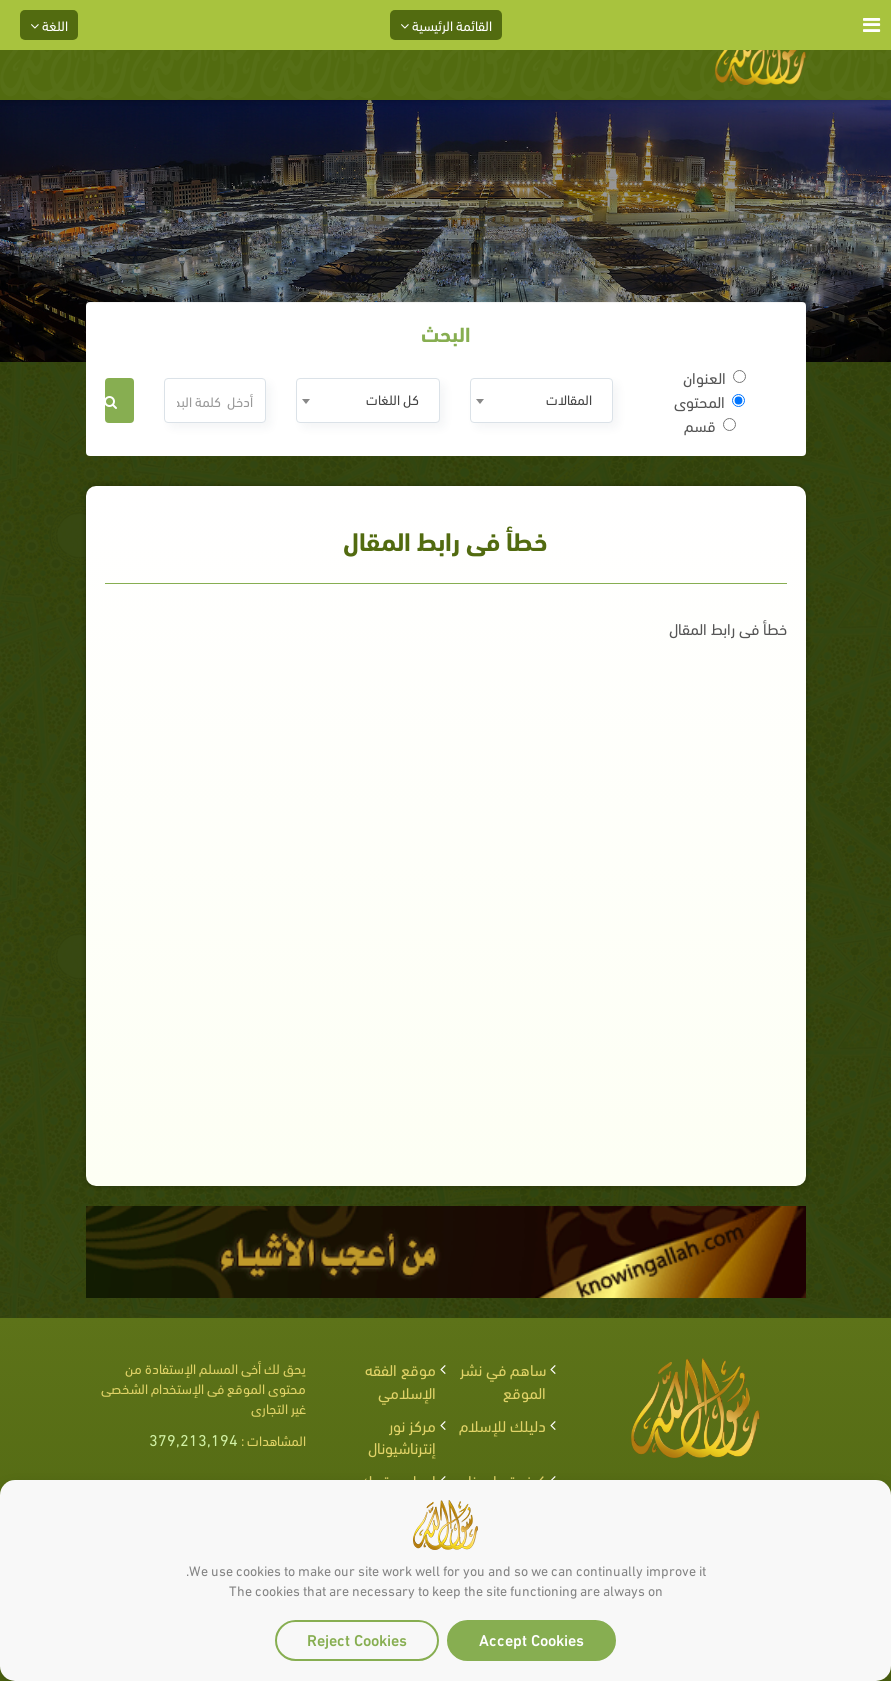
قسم (710, 425)
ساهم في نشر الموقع (503, 1380)
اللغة (49, 24)
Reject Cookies (357, 1638)
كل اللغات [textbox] (392, 398)
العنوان (714, 377)
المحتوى (709, 401)
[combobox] (541, 400)
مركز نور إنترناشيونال (402, 1436)
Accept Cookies (531, 1638)
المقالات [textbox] (569, 398)
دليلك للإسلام (502, 1424)
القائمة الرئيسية (446, 24)
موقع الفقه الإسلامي (400, 1380)
